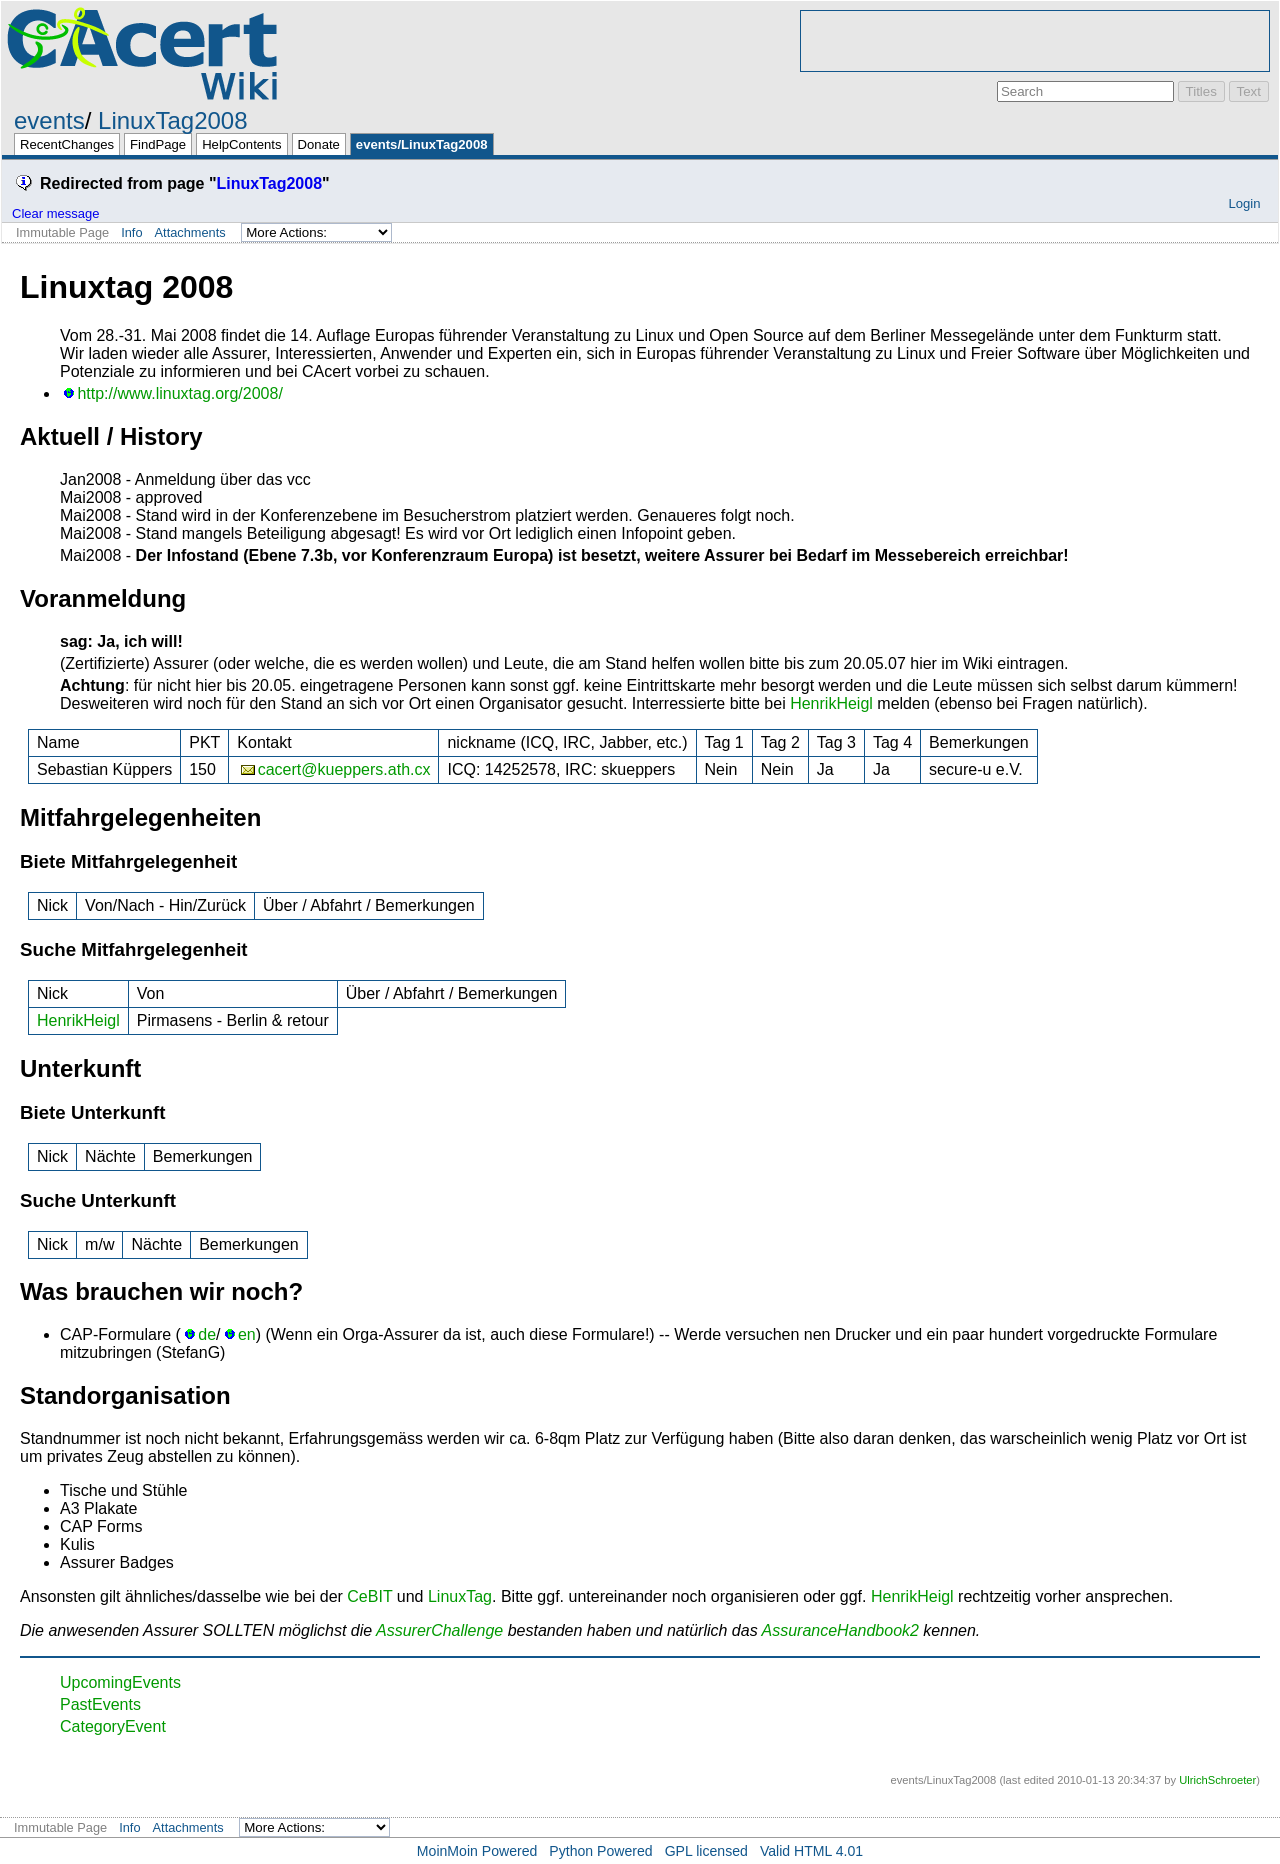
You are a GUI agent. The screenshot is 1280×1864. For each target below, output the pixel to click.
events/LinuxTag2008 (422, 144)
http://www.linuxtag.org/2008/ (179, 393)
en (247, 1334)
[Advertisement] (1035, 41)
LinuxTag (460, 1596)
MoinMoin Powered (477, 1851)
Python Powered (600, 1851)
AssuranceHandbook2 (839, 1630)
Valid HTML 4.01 (811, 1851)
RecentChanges (67, 144)
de (207, 1334)
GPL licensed (706, 1851)
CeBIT (369, 1596)
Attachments (190, 232)
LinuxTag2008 (172, 120)
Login (1244, 203)
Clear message (55, 213)
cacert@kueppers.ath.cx (344, 769)
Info (131, 232)
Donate (319, 144)
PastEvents (100, 1704)
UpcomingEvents (120, 1682)
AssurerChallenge (439, 1630)
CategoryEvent (113, 1726)
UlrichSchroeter (1217, 1780)
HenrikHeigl (831, 703)
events (49, 120)
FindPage (158, 144)
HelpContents (241, 144)
